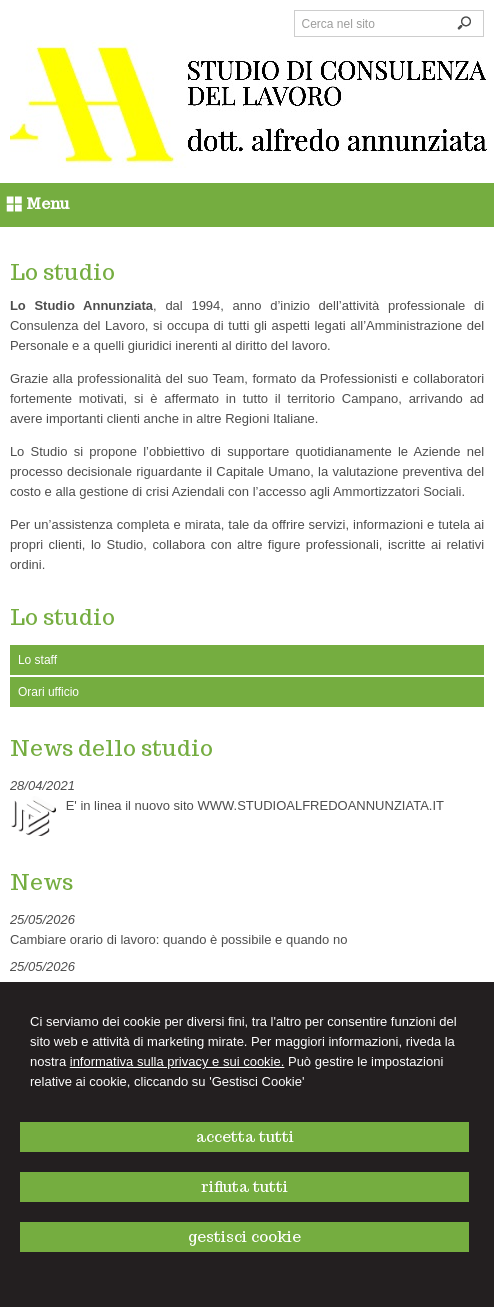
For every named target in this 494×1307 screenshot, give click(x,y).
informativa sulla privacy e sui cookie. (177, 1061)
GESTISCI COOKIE (244, 1236)
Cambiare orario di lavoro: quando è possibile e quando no (179, 939)
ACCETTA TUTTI (245, 1136)
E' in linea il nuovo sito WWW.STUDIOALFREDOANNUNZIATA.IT (255, 805)
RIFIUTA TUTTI (244, 1186)
